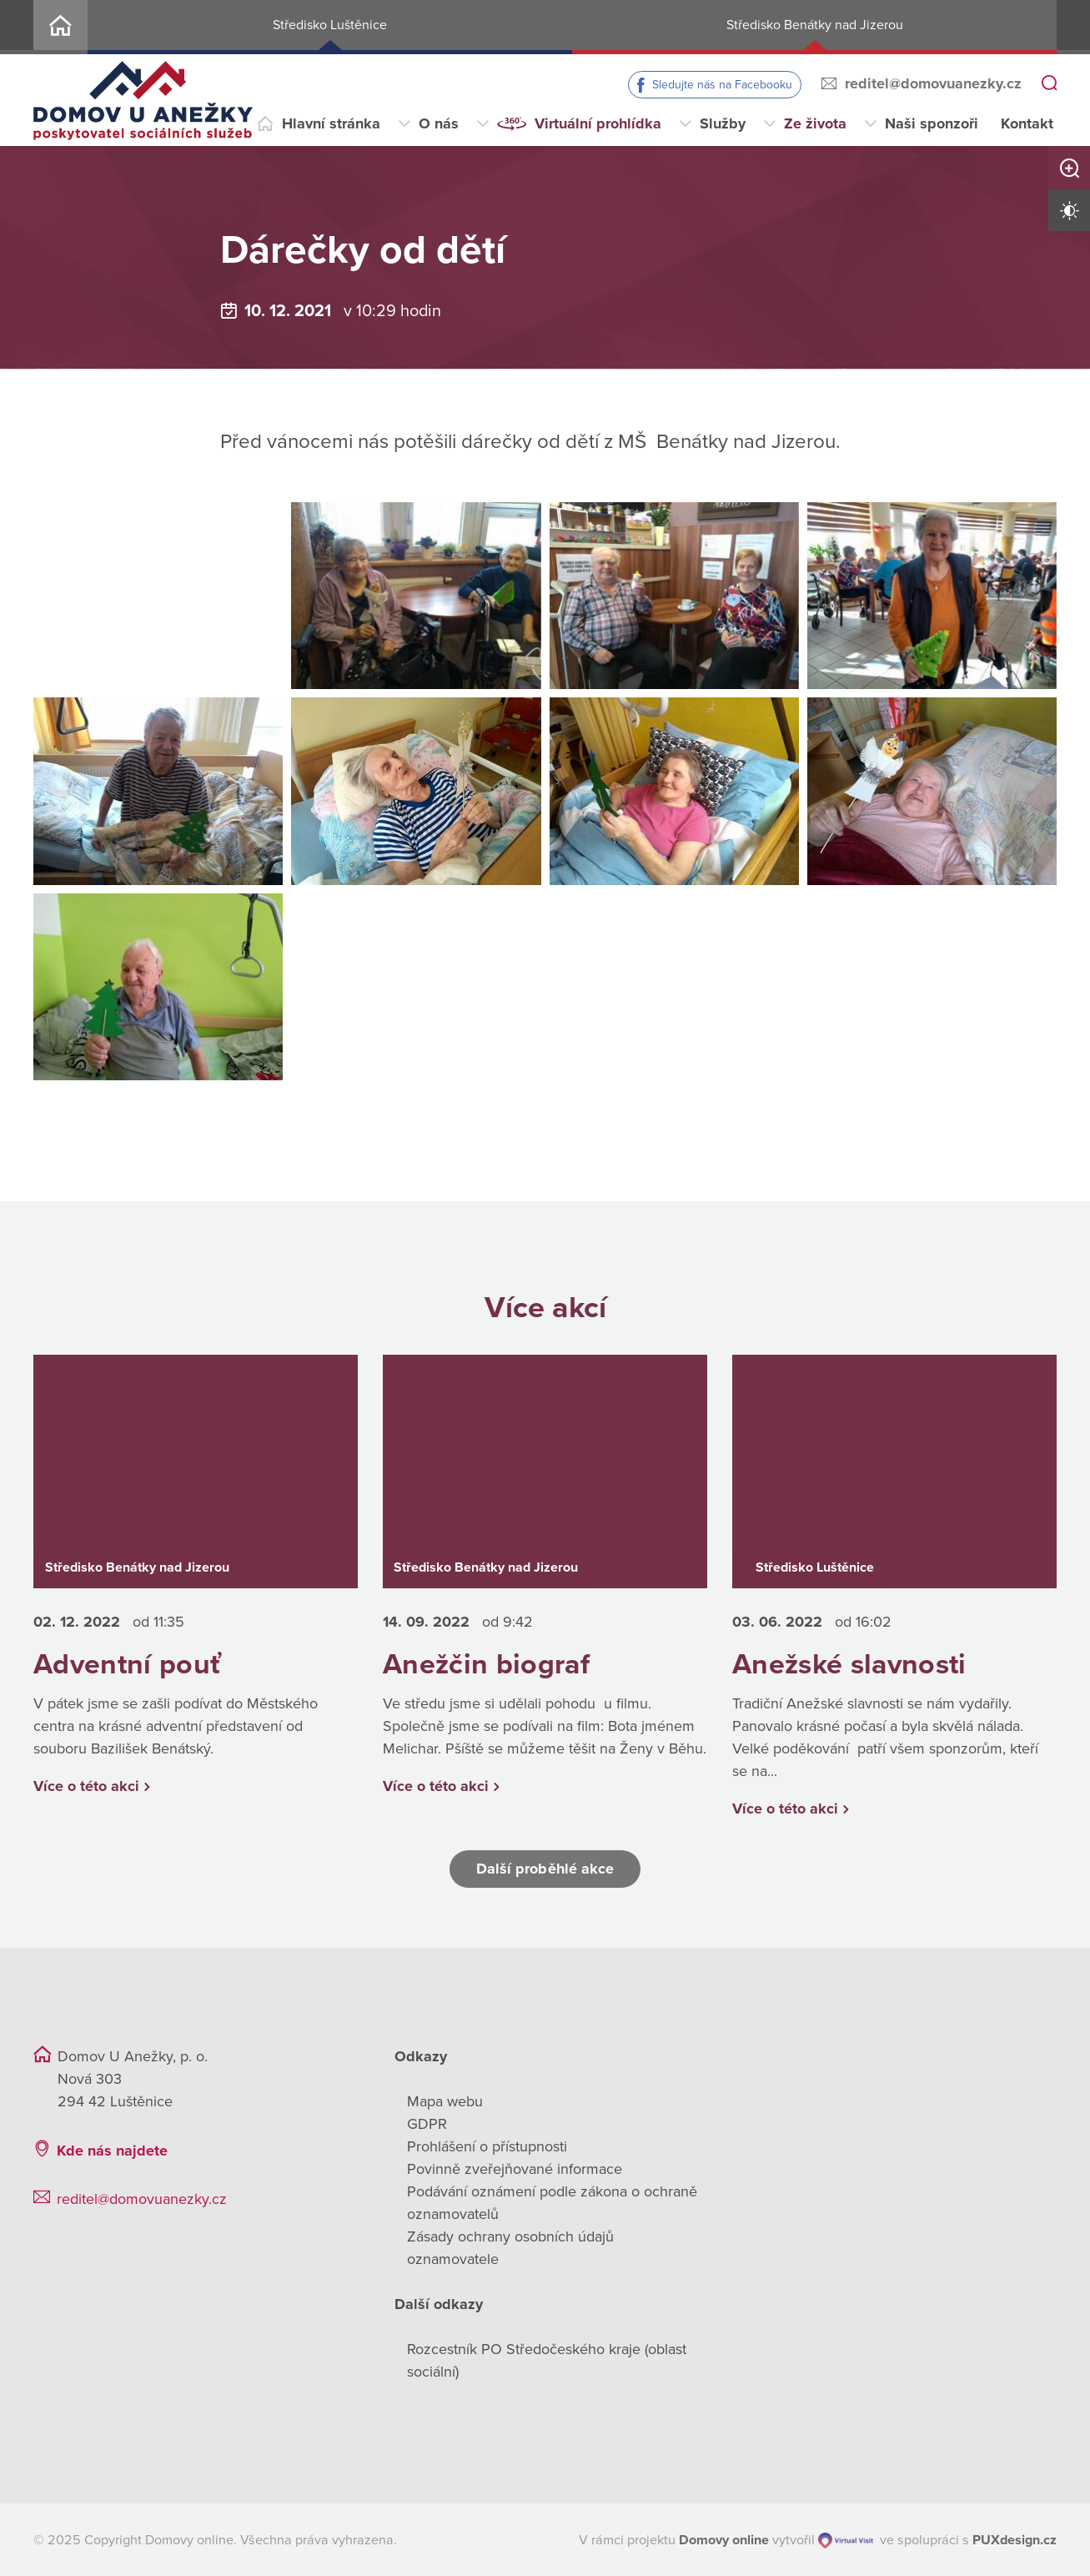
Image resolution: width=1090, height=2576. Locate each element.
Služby (723, 123)
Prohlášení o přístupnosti (487, 2146)
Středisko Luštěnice (330, 25)
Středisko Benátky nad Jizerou (814, 25)
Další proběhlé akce (545, 1868)
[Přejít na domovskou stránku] (143, 100)
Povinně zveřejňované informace (514, 2169)
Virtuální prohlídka (598, 123)
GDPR (427, 2124)
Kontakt (1027, 123)
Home (60, 27)
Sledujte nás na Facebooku (722, 85)
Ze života (815, 123)
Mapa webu (445, 2101)
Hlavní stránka (331, 123)
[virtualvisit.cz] (846, 2540)
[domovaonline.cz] (724, 2540)
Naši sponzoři (931, 123)
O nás (439, 123)
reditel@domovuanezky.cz (933, 83)
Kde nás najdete (112, 2150)
